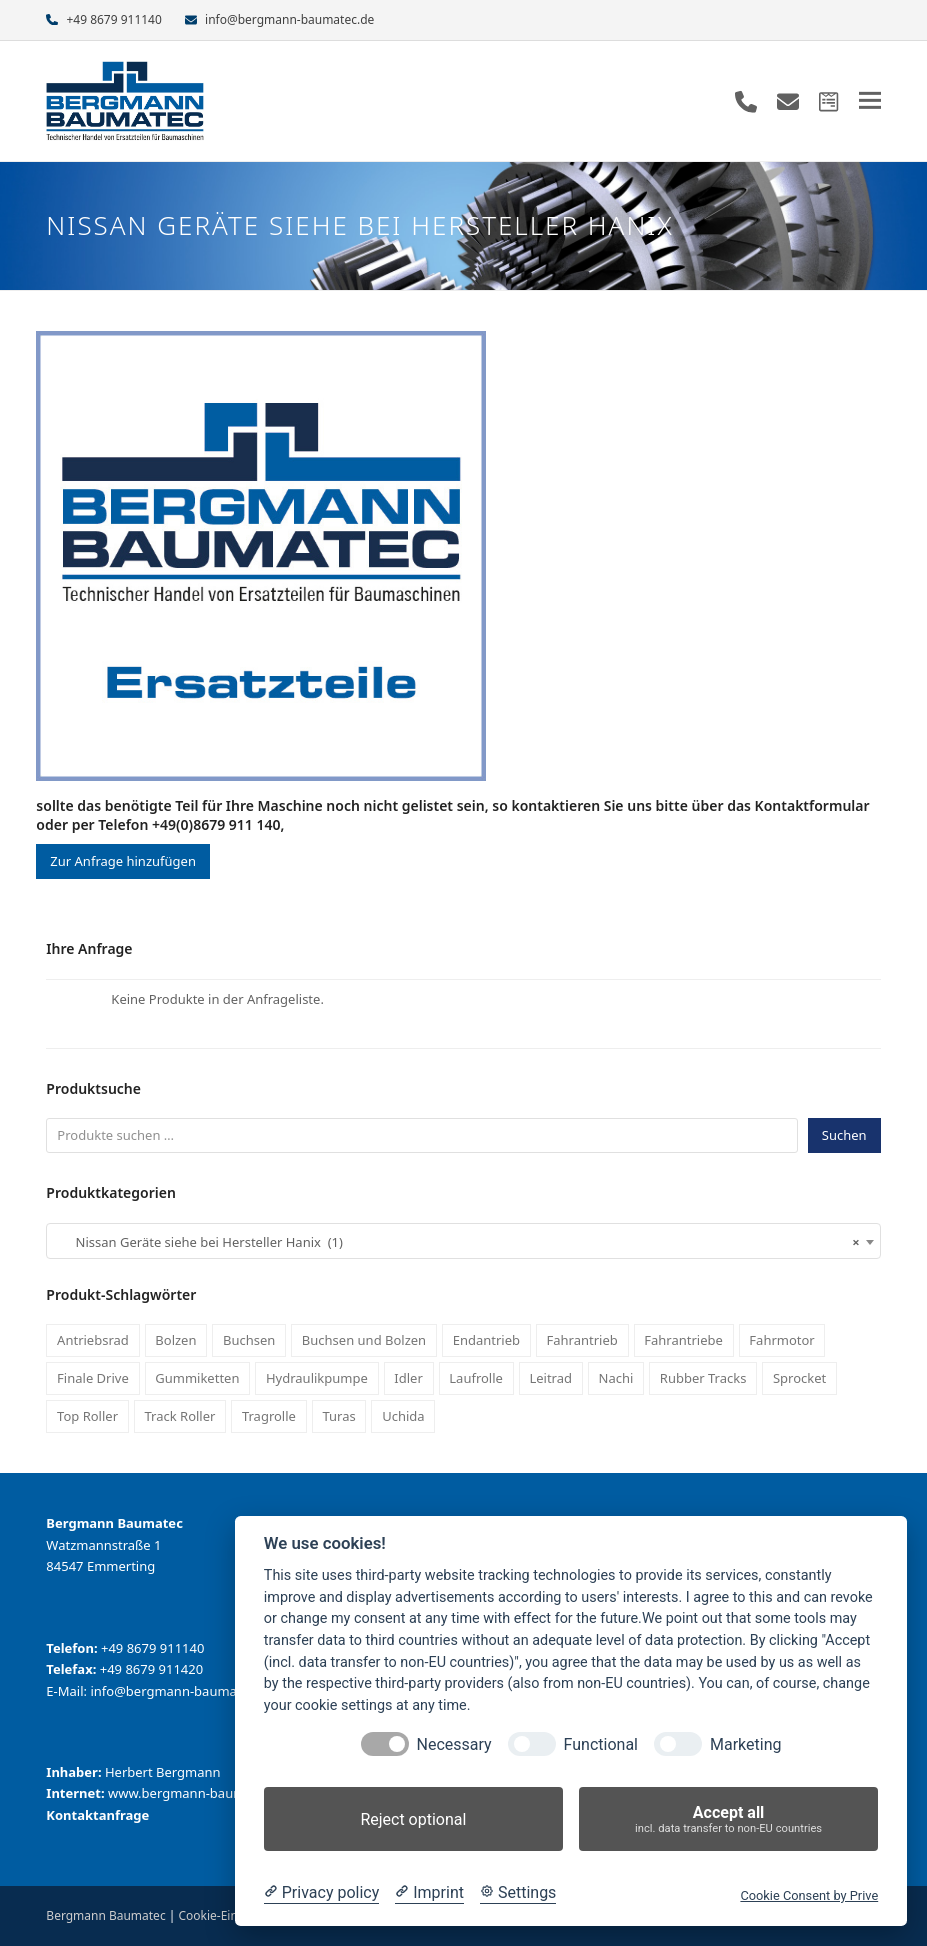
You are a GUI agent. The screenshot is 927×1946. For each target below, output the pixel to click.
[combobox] (463, 1241)
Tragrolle (269, 1416)
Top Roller (87, 1416)
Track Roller (180, 1416)
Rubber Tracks (703, 1378)
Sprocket (799, 1378)
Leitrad (550, 1378)
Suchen (844, 1135)
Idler (408, 1378)
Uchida (403, 1416)
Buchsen (249, 1340)
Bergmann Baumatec (105, 1915)
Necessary (454, 1744)
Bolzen (175, 1340)
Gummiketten (197, 1378)
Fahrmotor (781, 1340)
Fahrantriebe (683, 1340)
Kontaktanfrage (97, 1815)
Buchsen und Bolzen (364, 1340)
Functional (601, 1744)
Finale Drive (93, 1378)
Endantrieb (486, 1340)
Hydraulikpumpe (317, 1378)
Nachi (616, 1378)
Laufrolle (476, 1378)
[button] (870, 100)
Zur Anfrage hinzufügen (123, 861)
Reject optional (413, 1819)
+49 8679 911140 (113, 19)
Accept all (728, 1819)
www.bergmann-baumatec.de (199, 1793)
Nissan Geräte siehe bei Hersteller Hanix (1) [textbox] (457, 1242)
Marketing (745, 1744)
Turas (338, 1416)
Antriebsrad (93, 1340)
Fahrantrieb (581, 1340)
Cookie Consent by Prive (809, 1895)
